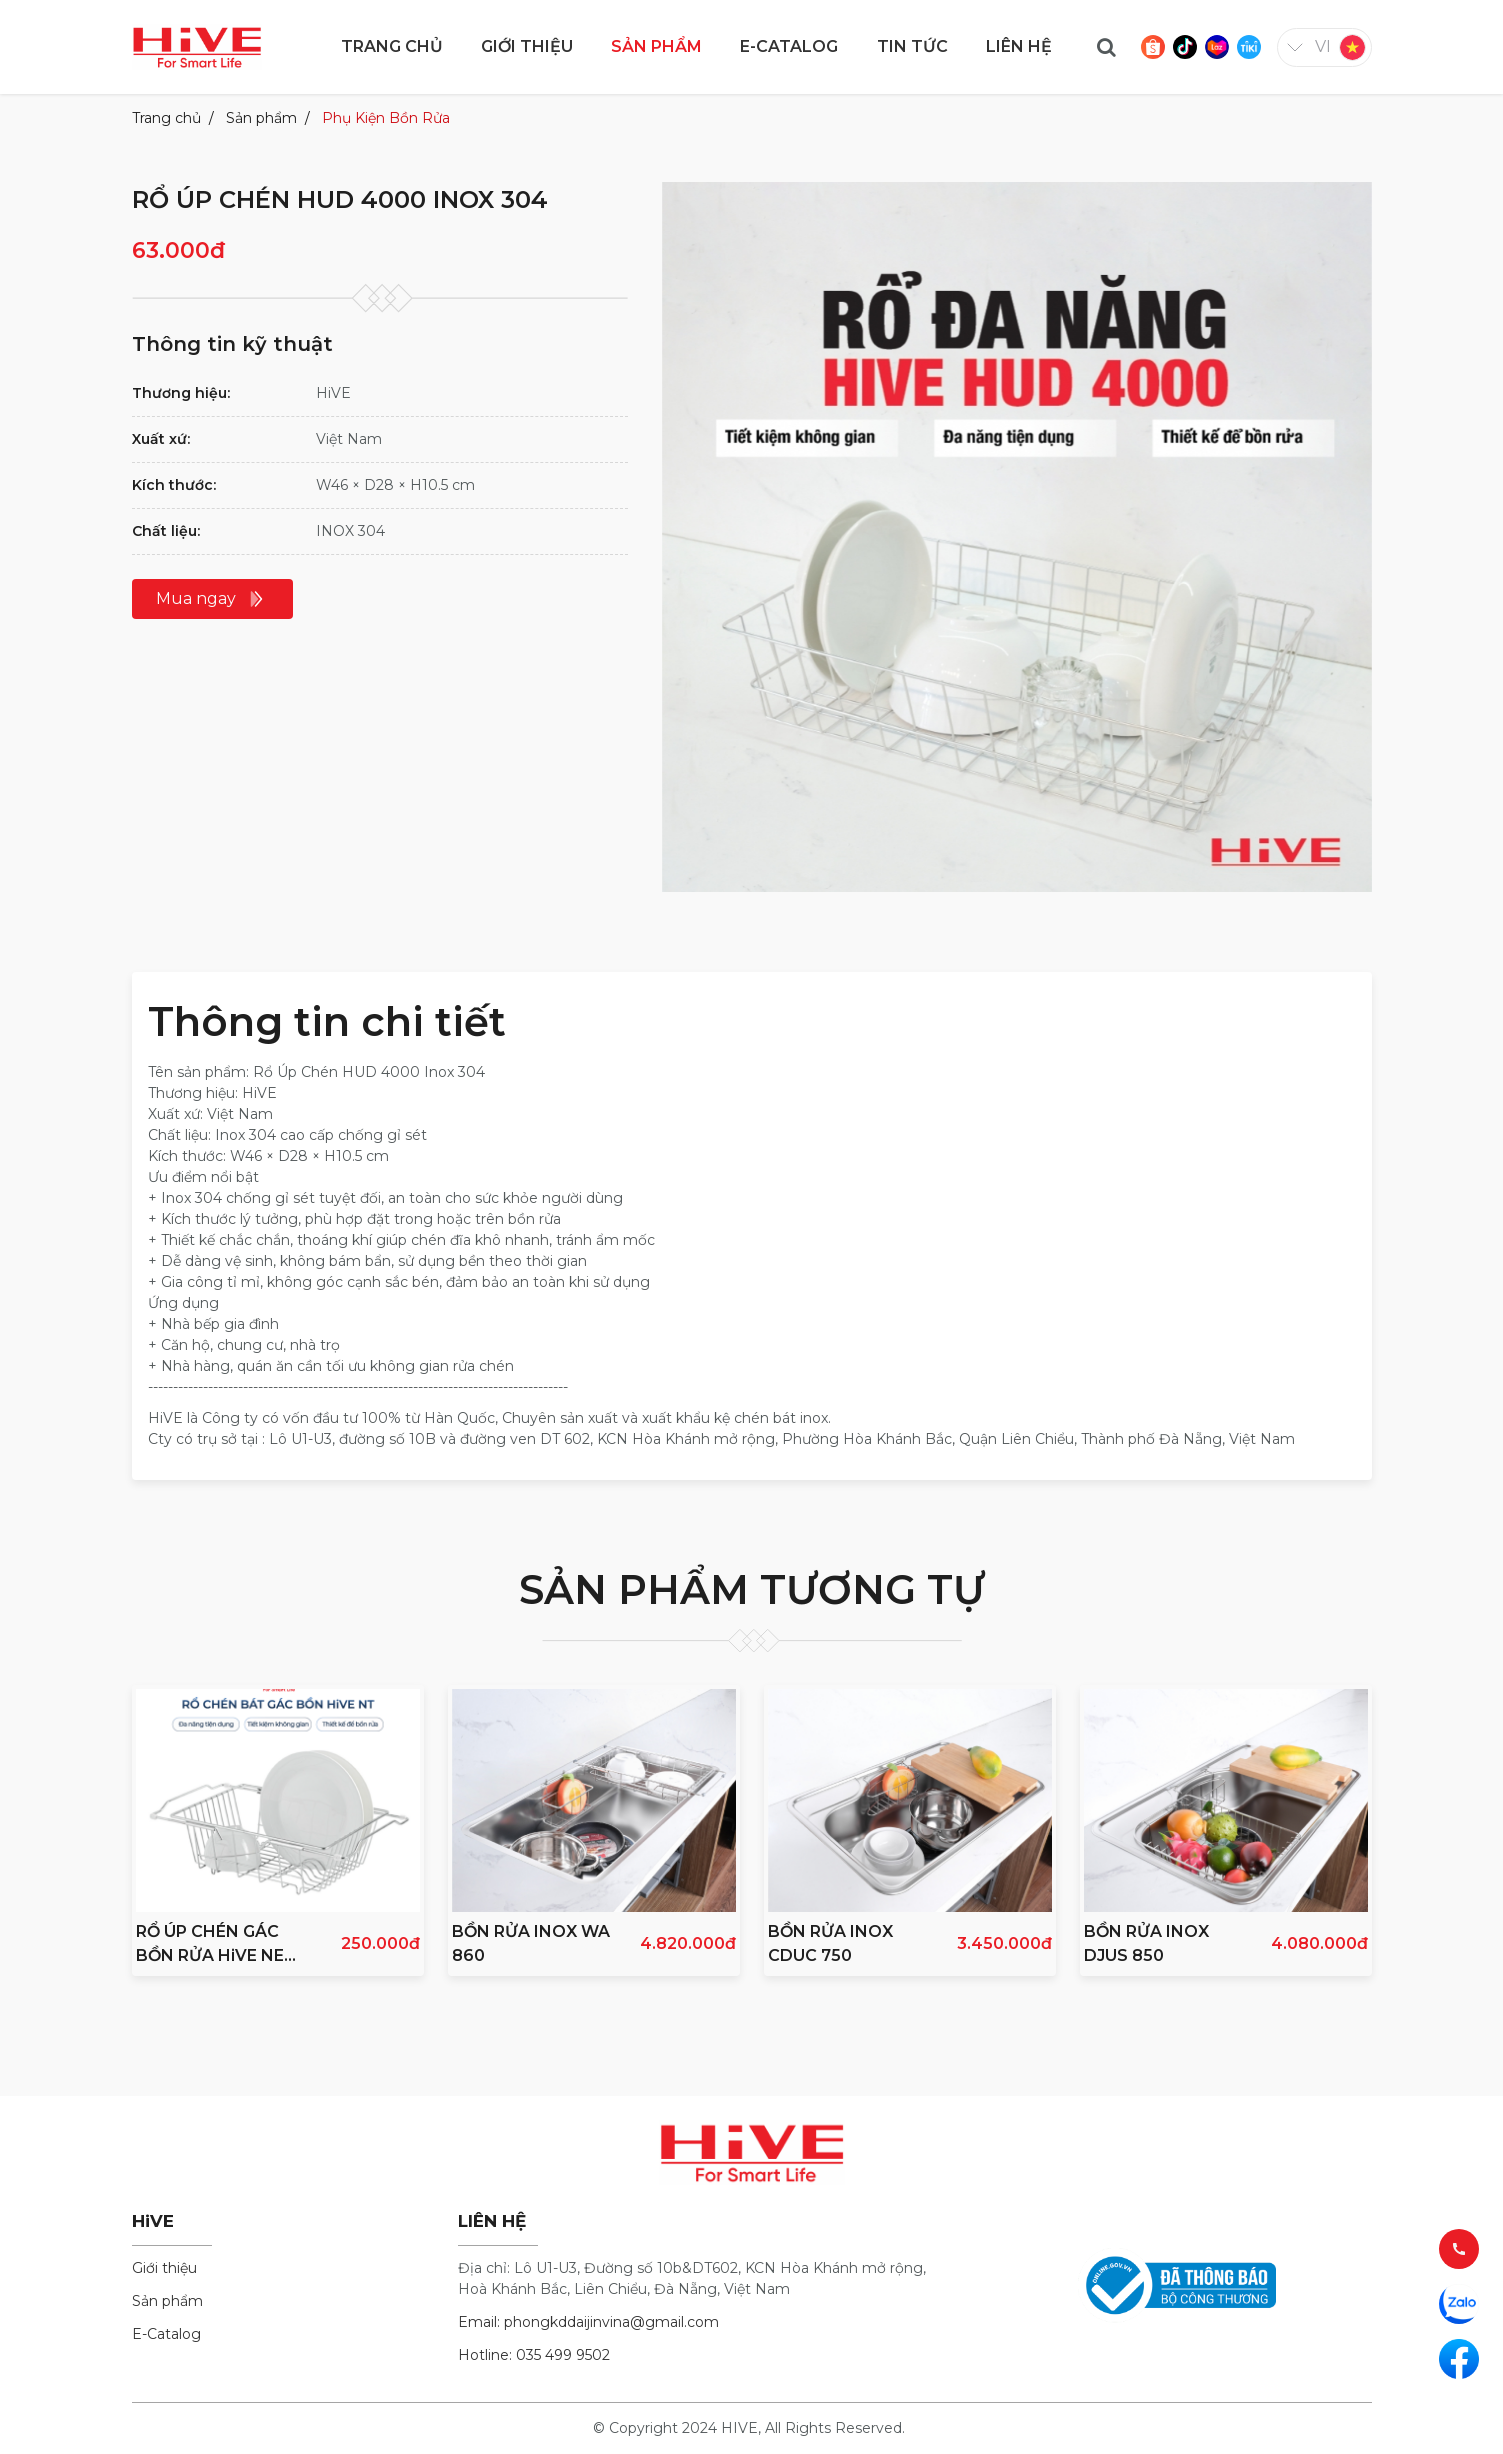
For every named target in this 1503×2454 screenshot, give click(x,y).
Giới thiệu (164, 2268)
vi (1323, 46)
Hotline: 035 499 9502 (534, 2355)
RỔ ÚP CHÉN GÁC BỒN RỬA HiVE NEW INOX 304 (219, 1945)
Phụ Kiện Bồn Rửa (386, 118)
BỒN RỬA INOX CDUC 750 (830, 1943)
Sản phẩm (261, 118)
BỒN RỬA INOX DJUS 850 (1146, 1943)
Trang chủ (166, 118)
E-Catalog (166, 2334)
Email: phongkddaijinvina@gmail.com (588, 2322)
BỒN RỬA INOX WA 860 (531, 1943)
